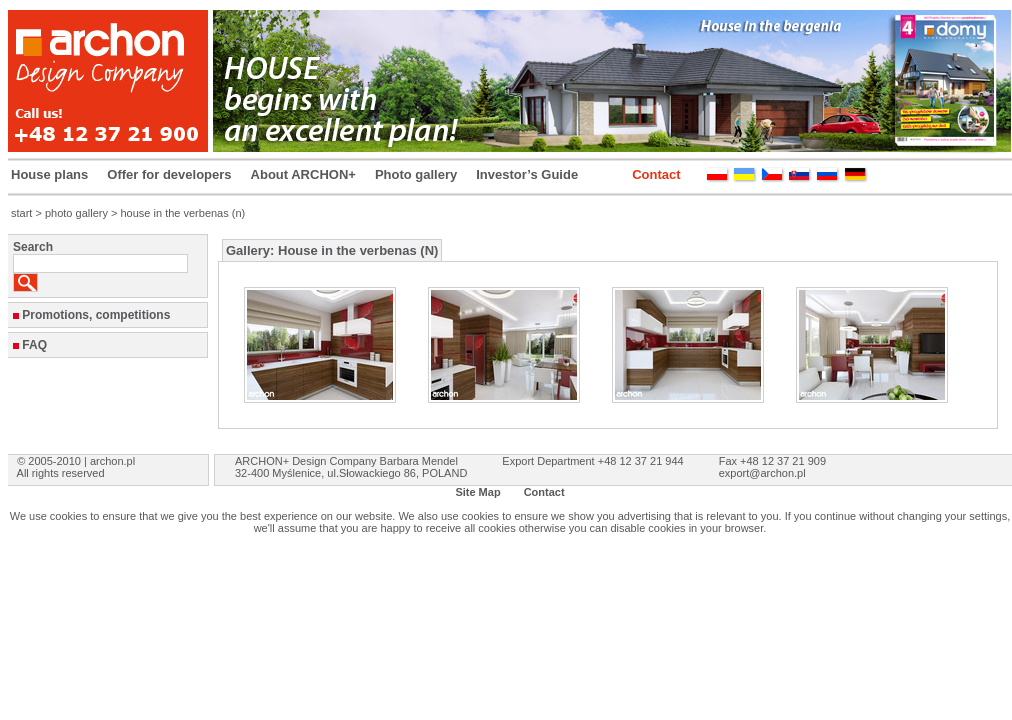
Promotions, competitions (96, 315)
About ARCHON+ (303, 174)
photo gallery (76, 213)
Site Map (477, 492)
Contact (656, 174)
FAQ (34, 345)
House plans (49, 174)
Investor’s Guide (527, 174)
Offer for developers (169, 174)
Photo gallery (416, 174)
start (21, 213)
